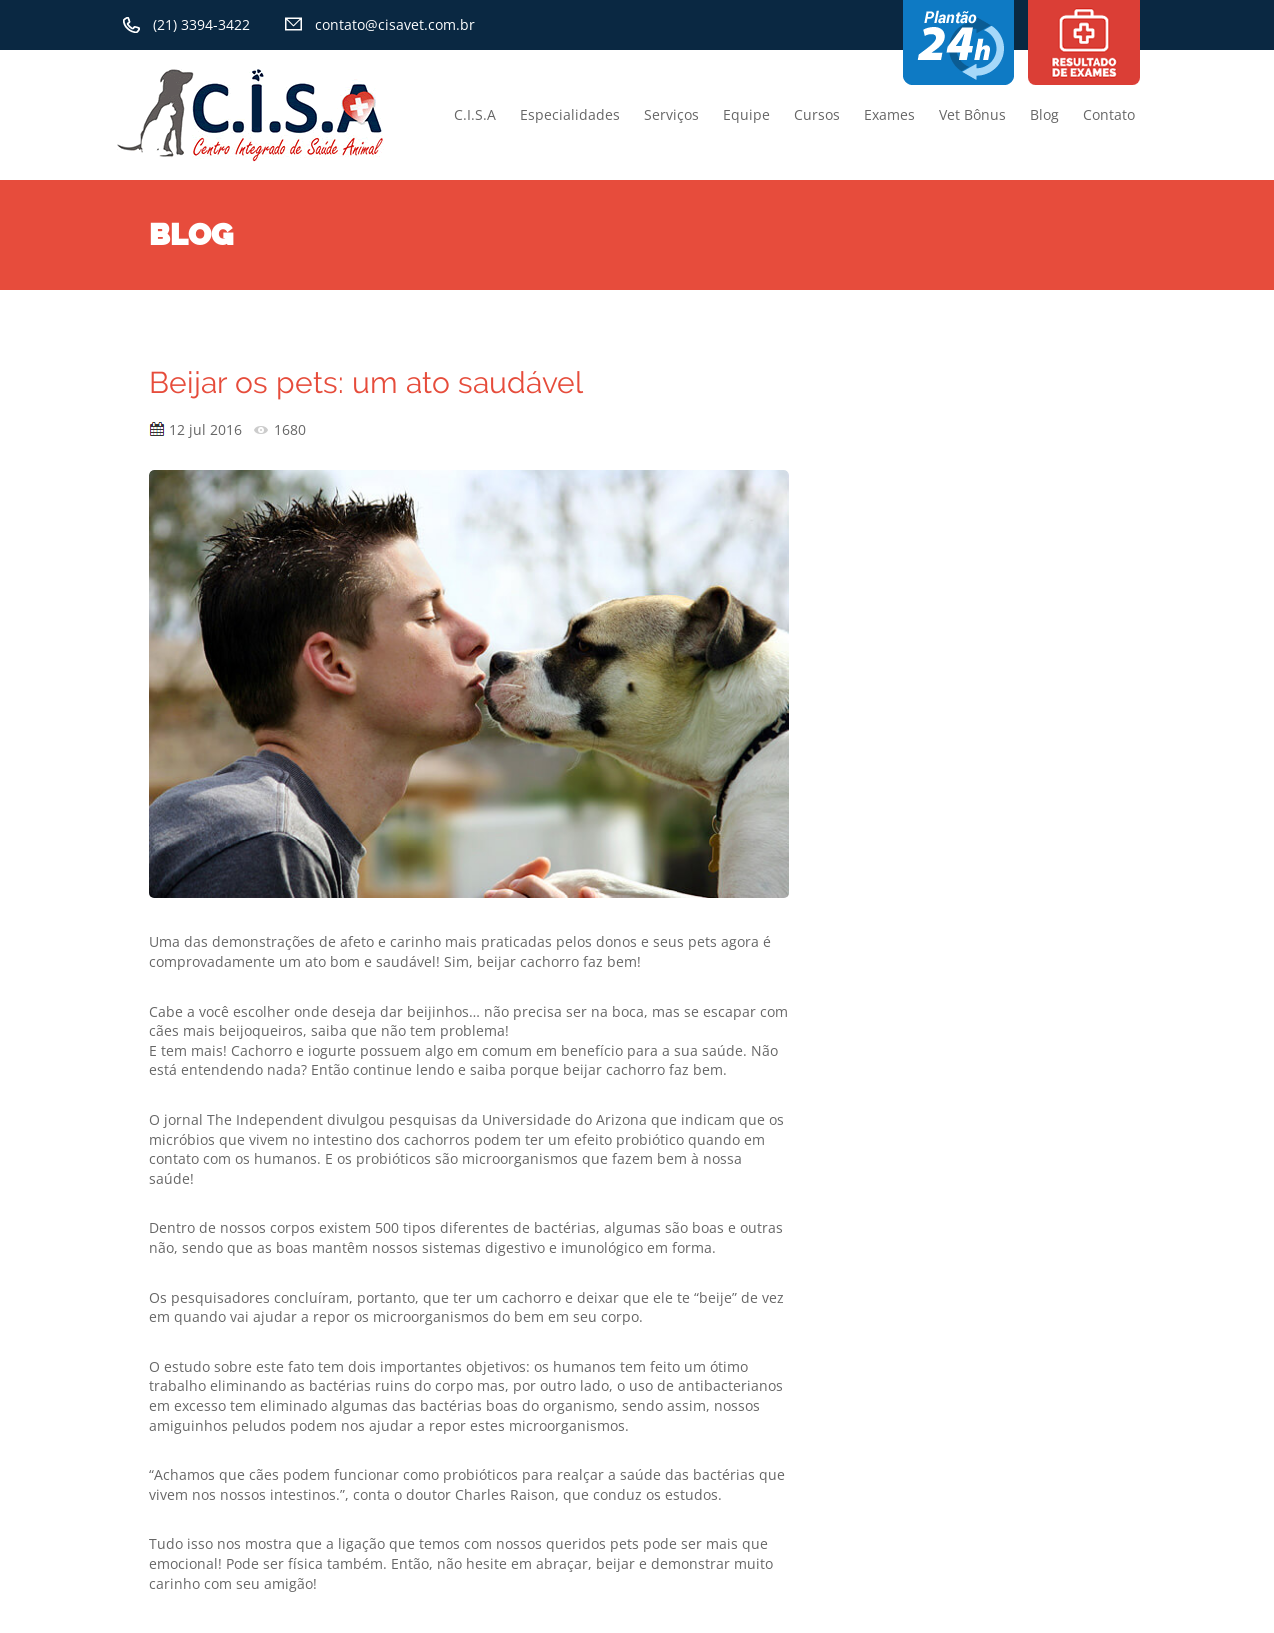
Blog (1044, 114)
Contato (1109, 114)
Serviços (671, 114)
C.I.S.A (475, 114)
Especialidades (570, 114)
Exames (889, 114)
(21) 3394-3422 (201, 24)
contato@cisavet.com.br (395, 24)
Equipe (746, 114)
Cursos (817, 114)
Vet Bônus (972, 114)
